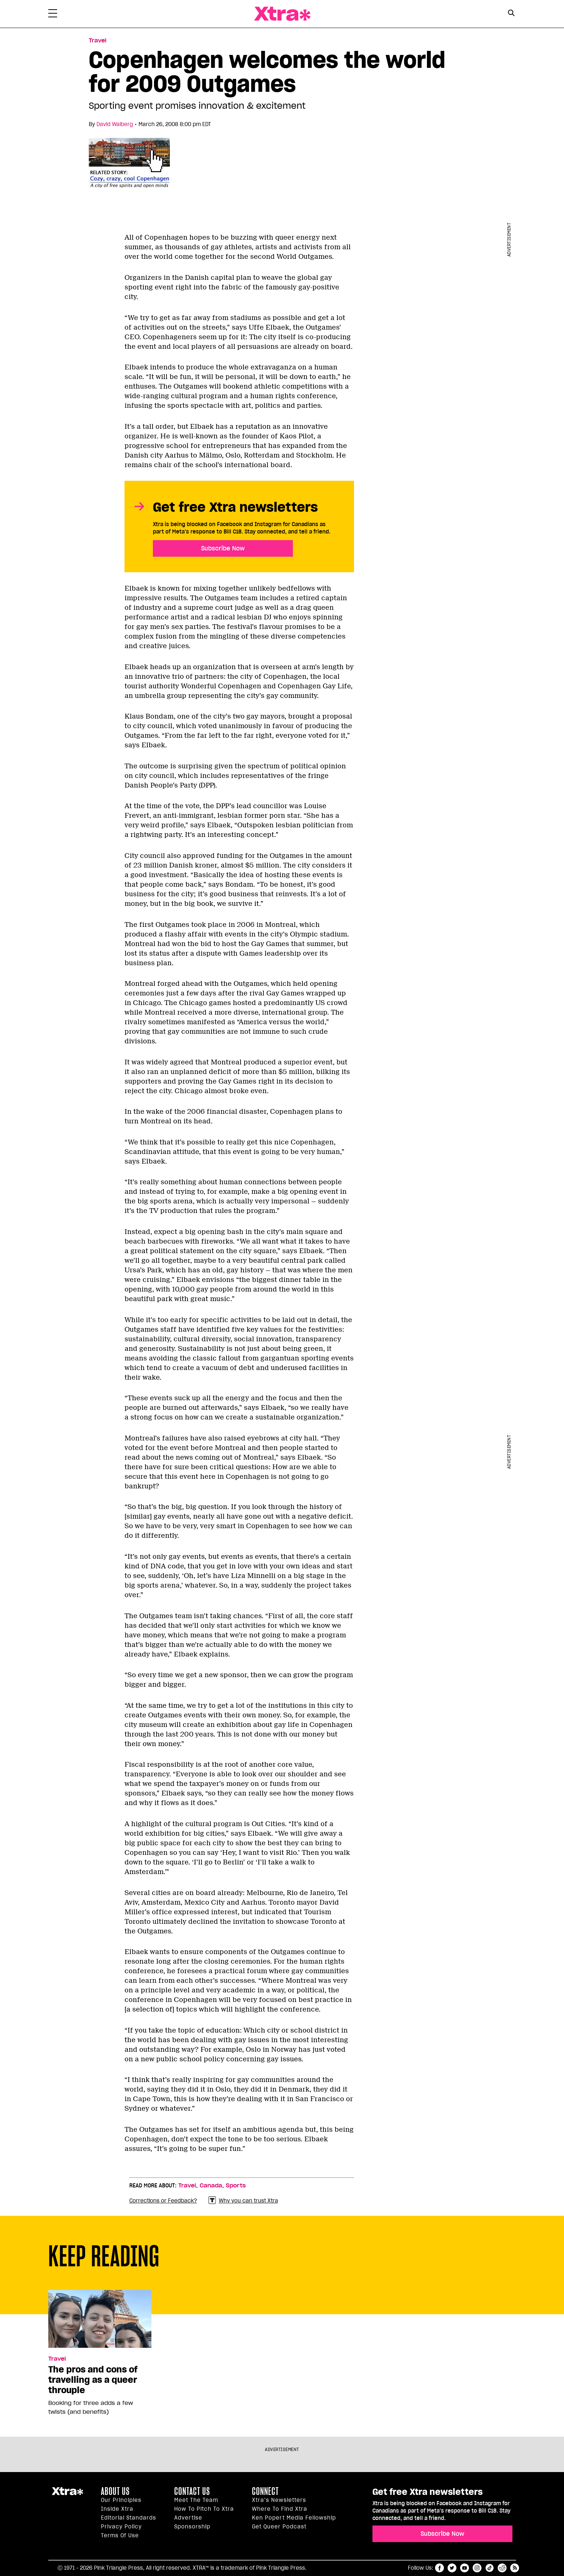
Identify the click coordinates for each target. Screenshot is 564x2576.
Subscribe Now (223, 548)
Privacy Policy (121, 2526)
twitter (452, 2567)
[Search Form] (511, 14)
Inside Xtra (117, 2509)
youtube (464, 2567)
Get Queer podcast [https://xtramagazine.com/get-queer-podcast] (279, 2526)
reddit (502, 2567)
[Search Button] (511, 13)
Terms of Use (120, 2535)
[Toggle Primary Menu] (52, 14)
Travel (187, 2185)
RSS (514, 2567)
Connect (265, 2491)
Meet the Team (196, 2500)
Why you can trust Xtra (243, 2200)
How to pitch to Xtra (204, 2509)
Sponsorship (192, 2526)
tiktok (489, 2567)
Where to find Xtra (279, 2509)
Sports (236, 2185)
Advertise (188, 2517)
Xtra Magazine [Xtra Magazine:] (67, 2494)
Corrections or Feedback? (163, 2200)
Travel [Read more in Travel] (97, 40)
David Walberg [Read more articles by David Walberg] (115, 124)
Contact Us (192, 2491)
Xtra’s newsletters (279, 2500)
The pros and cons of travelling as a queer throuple (92, 2379)
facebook (439, 2567)
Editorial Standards (128, 2517)
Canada (211, 2185)
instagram (477, 2567)
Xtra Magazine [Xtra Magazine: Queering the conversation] (282, 14)
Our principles (121, 2500)
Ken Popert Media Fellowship (294, 2517)
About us (115, 2491)
